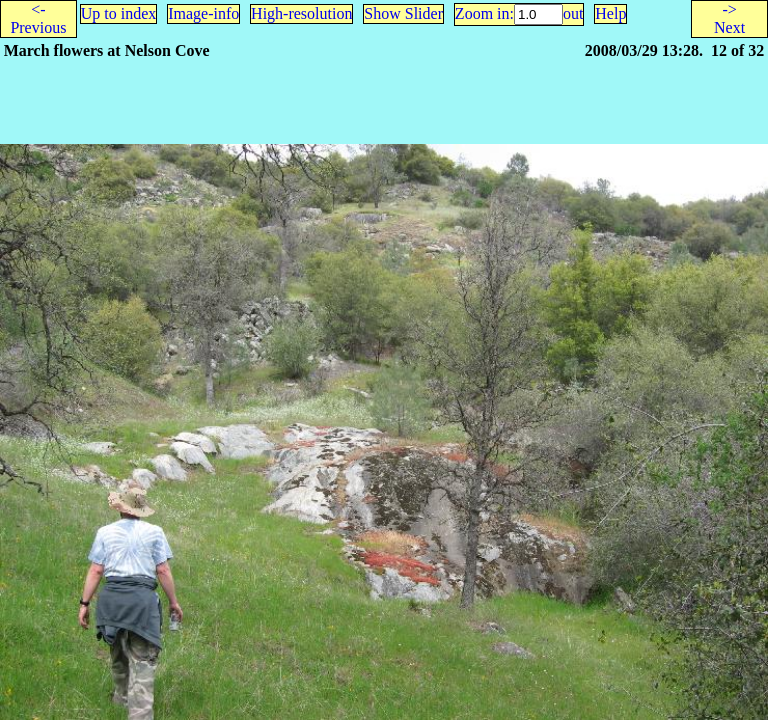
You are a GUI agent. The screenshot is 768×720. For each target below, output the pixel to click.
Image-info (203, 13)
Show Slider (403, 13)
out (573, 13)
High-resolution (301, 13)
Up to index (119, 13)
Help (610, 13)
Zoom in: (484, 13)
